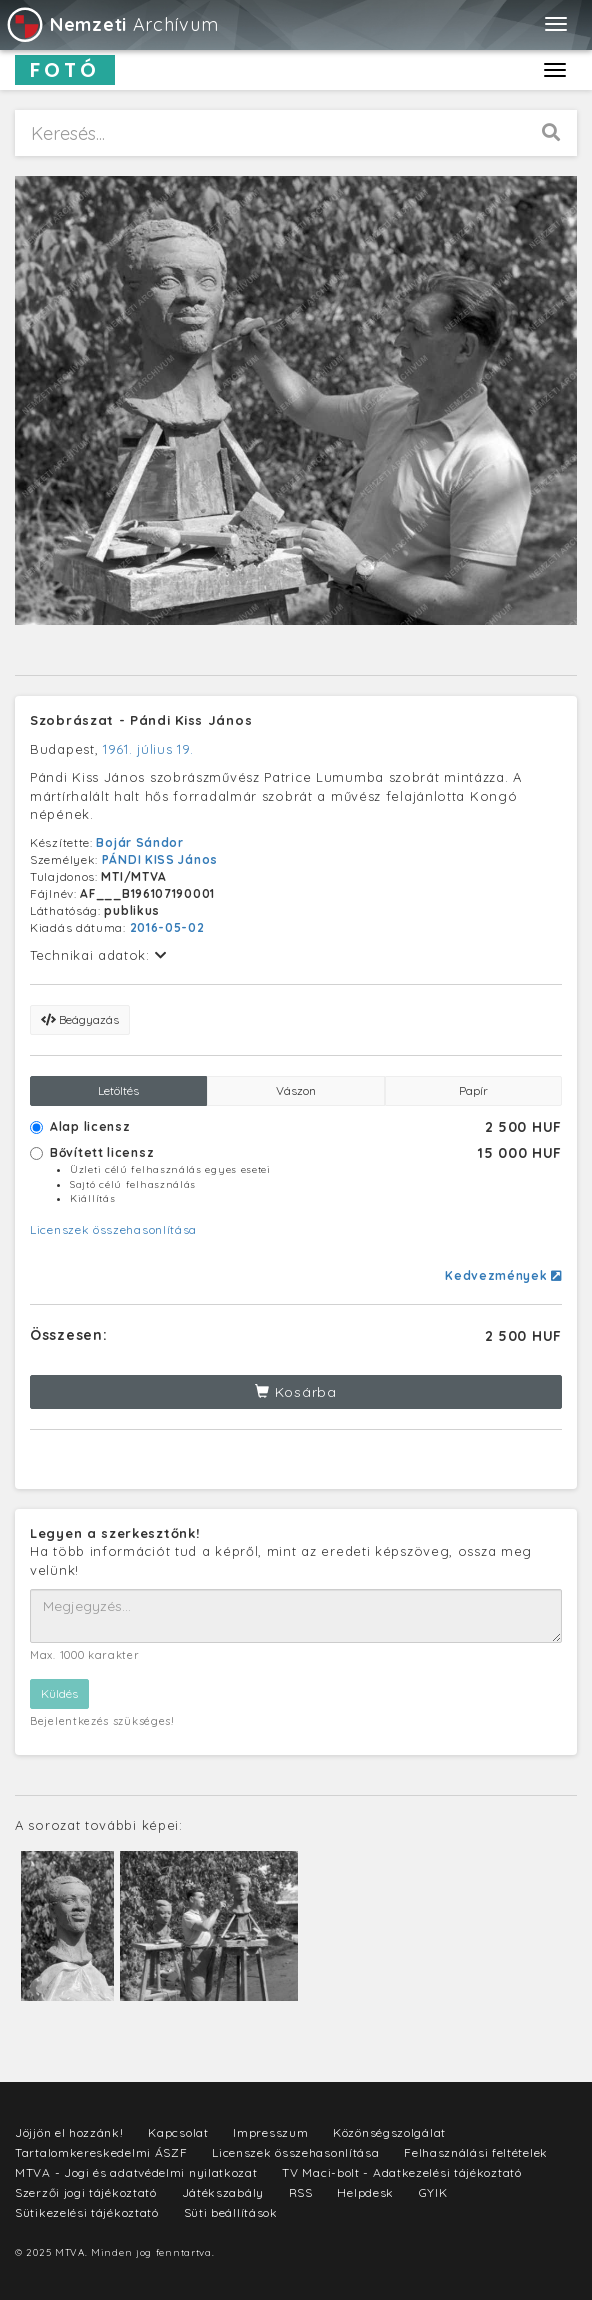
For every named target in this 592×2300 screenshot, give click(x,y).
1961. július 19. (148, 749)
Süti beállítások (231, 2212)
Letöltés (118, 1090)
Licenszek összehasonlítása (113, 1229)
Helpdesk (365, 2192)
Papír (473, 1090)
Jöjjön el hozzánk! (69, 2132)
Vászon (296, 1090)
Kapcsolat (178, 2132)
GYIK (433, 2192)
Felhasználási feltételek (476, 2152)
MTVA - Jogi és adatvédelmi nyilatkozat (136, 2172)
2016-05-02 (167, 927)
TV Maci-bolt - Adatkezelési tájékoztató (401, 2172)
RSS (301, 2192)
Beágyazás (80, 1019)
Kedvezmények (503, 1275)
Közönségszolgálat (389, 2132)
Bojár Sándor (139, 842)
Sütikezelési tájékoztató (87, 2212)
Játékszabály (223, 2192)
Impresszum (270, 2132)
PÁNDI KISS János (160, 859)
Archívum (111, 24)
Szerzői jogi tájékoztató (86, 2192)
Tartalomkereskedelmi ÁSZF (101, 2152)
